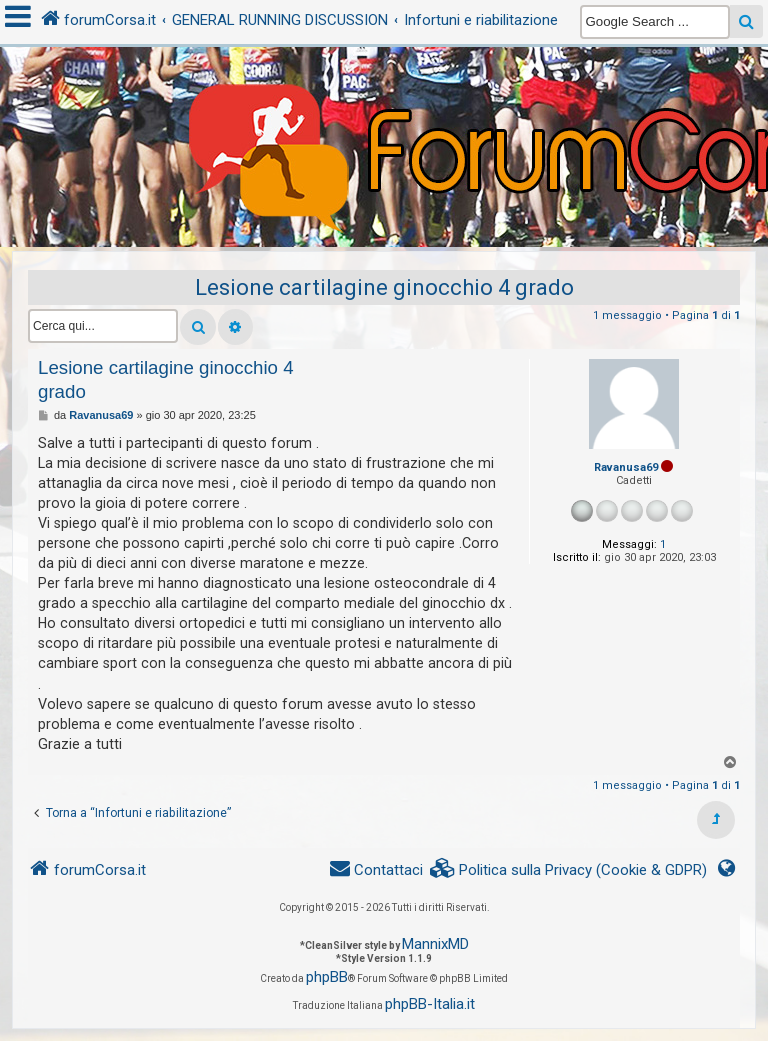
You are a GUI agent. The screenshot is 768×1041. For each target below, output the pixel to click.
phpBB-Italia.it (430, 1004)
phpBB (327, 977)
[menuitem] (569, 870)
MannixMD (435, 944)
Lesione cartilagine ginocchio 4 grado (384, 287)
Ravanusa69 (626, 467)
